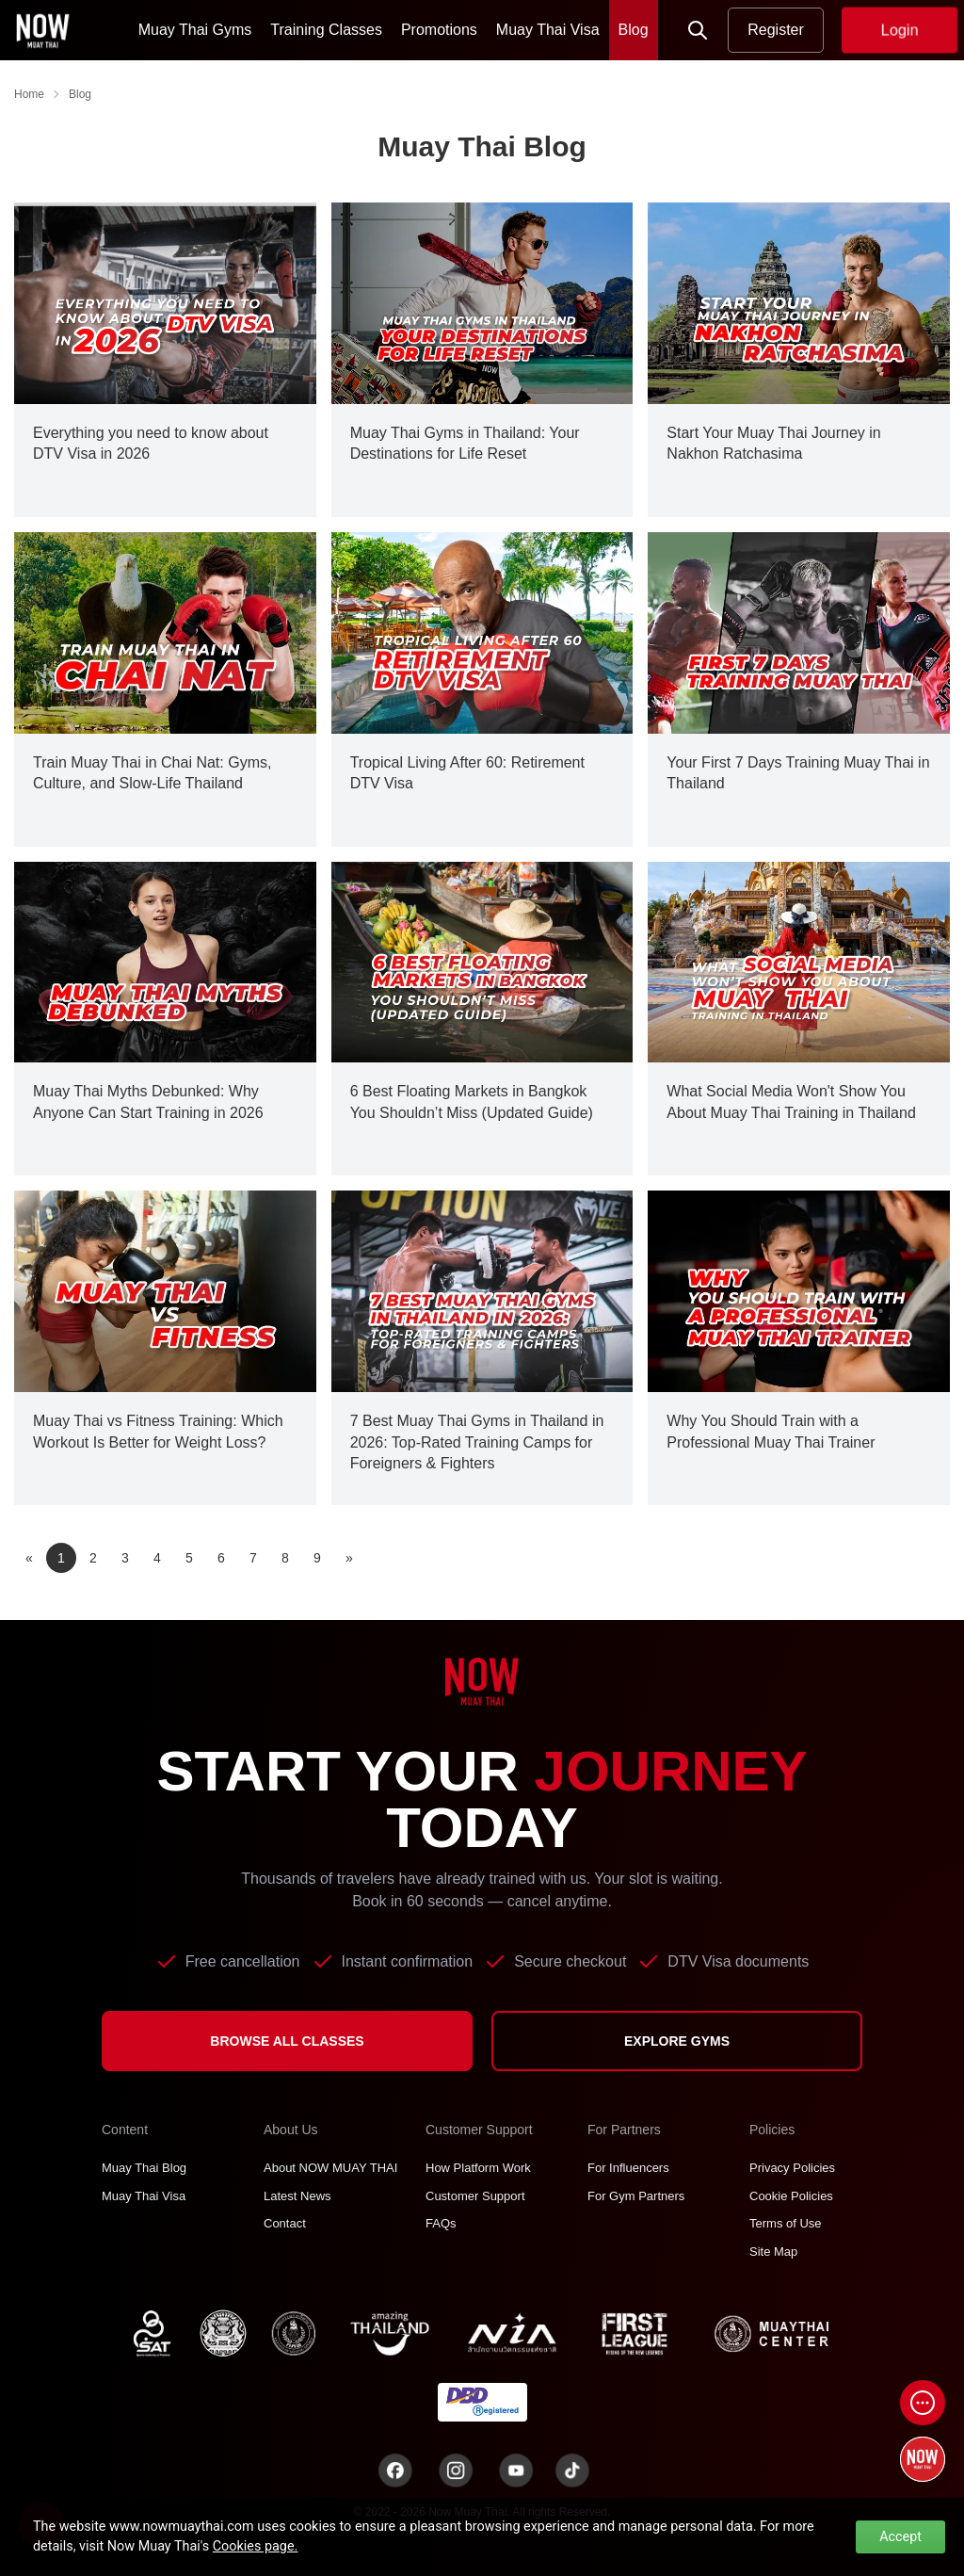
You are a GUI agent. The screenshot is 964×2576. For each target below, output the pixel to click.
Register (775, 30)
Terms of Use (785, 2223)
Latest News (297, 2196)
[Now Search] (697, 30)
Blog (634, 30)
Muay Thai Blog (144, 2168)
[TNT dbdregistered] (482, 2401)
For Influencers (628, 2168)
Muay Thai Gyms (195, 30)
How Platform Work (478, 2168)
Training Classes (326, 30)
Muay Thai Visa (548, 30)
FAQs (441, 2223)
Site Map (773, 2251)
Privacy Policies (792, 2168)
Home (29, 94)
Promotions (439, 30)
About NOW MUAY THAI (330, 2168)
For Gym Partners (635, 2196)
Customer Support (475, 2196)
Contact (285, 2223)
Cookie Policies (791, 2196)
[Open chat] (922, 2402)
